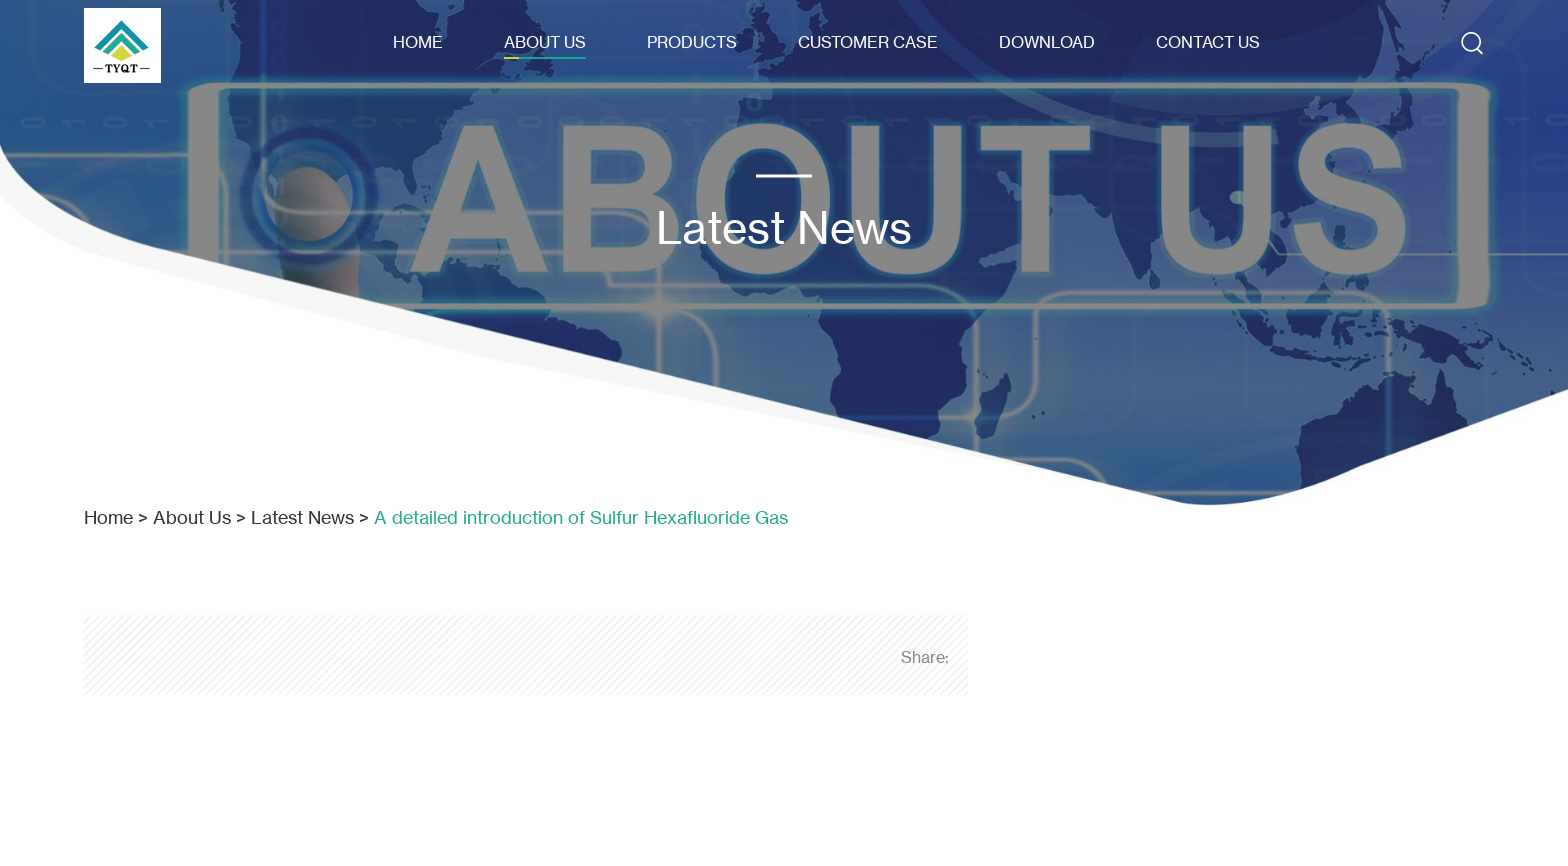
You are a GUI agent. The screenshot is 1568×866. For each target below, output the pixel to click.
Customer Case (868, 42)
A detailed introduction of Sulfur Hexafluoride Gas (581, 517)
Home (418, 42)
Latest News (302, 517)
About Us (545, 42)
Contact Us (1208, 42)
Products (692, 42)
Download (1047, 42)
